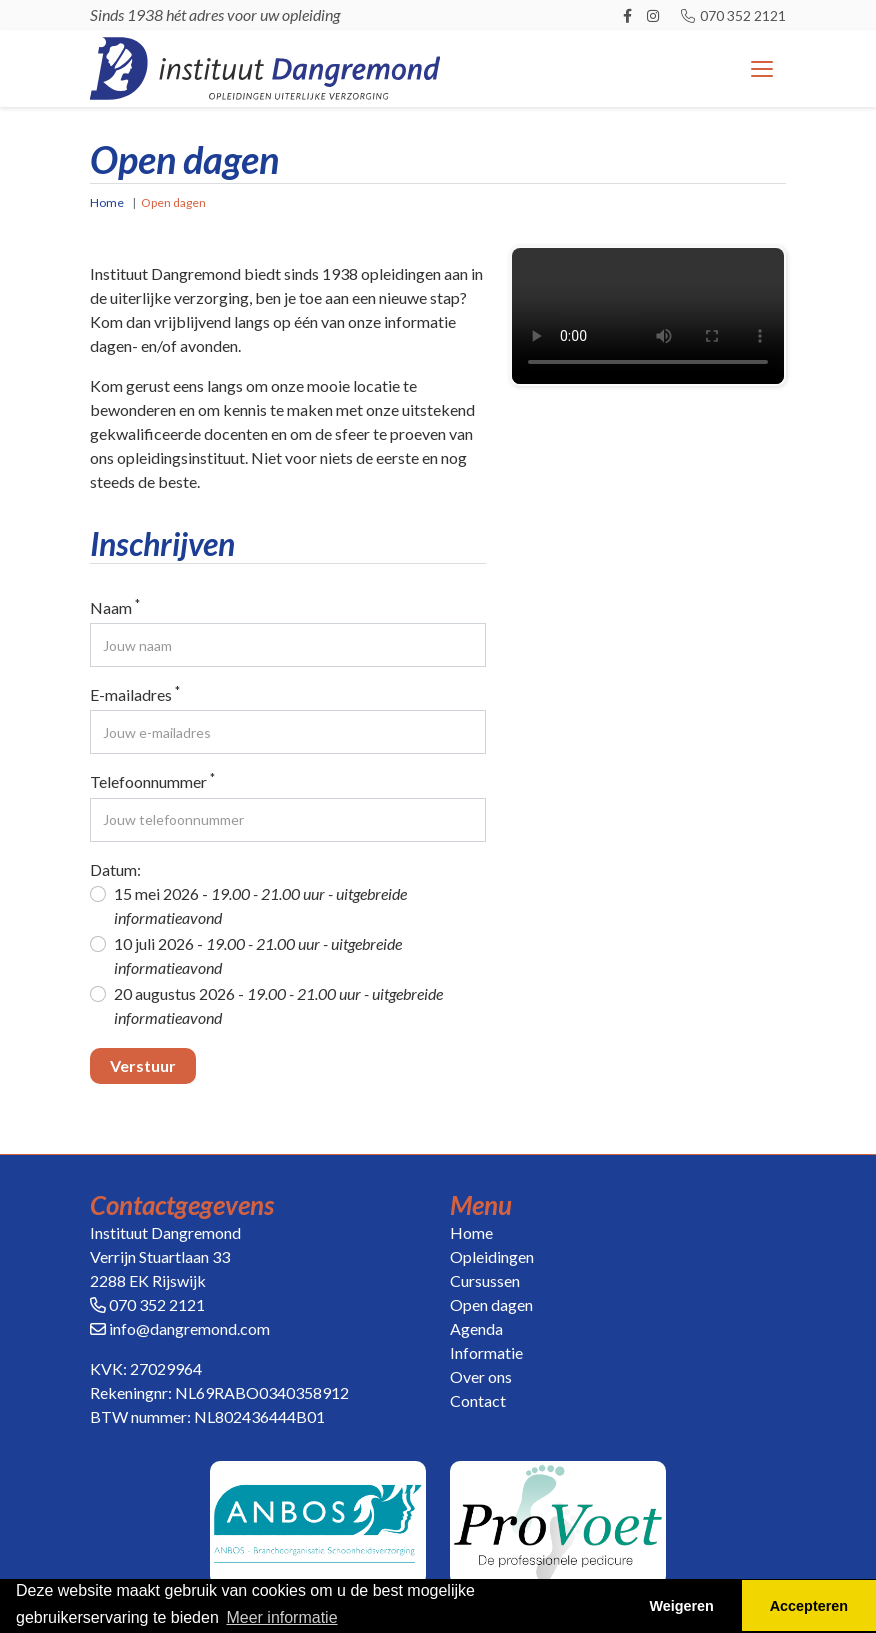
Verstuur (143, 1065)
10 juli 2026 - (258, 955)
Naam (115, 606)
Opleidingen (492, 1256)
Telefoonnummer (152, 780)
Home (107, 202)
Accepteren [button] (809, 1606)
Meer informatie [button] (281, 1617)
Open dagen (491, 1304)
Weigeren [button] (681, 1606)
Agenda (476, 1328)
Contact (478, 1400)
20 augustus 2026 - (278, 1005)
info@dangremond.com (189, 1328)
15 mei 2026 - (260, 905)
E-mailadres (135, 693)
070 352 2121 (732, 15)
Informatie (486, 1352)
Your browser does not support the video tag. (648, 316)
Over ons (481, 1376)
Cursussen (485, 1280)
